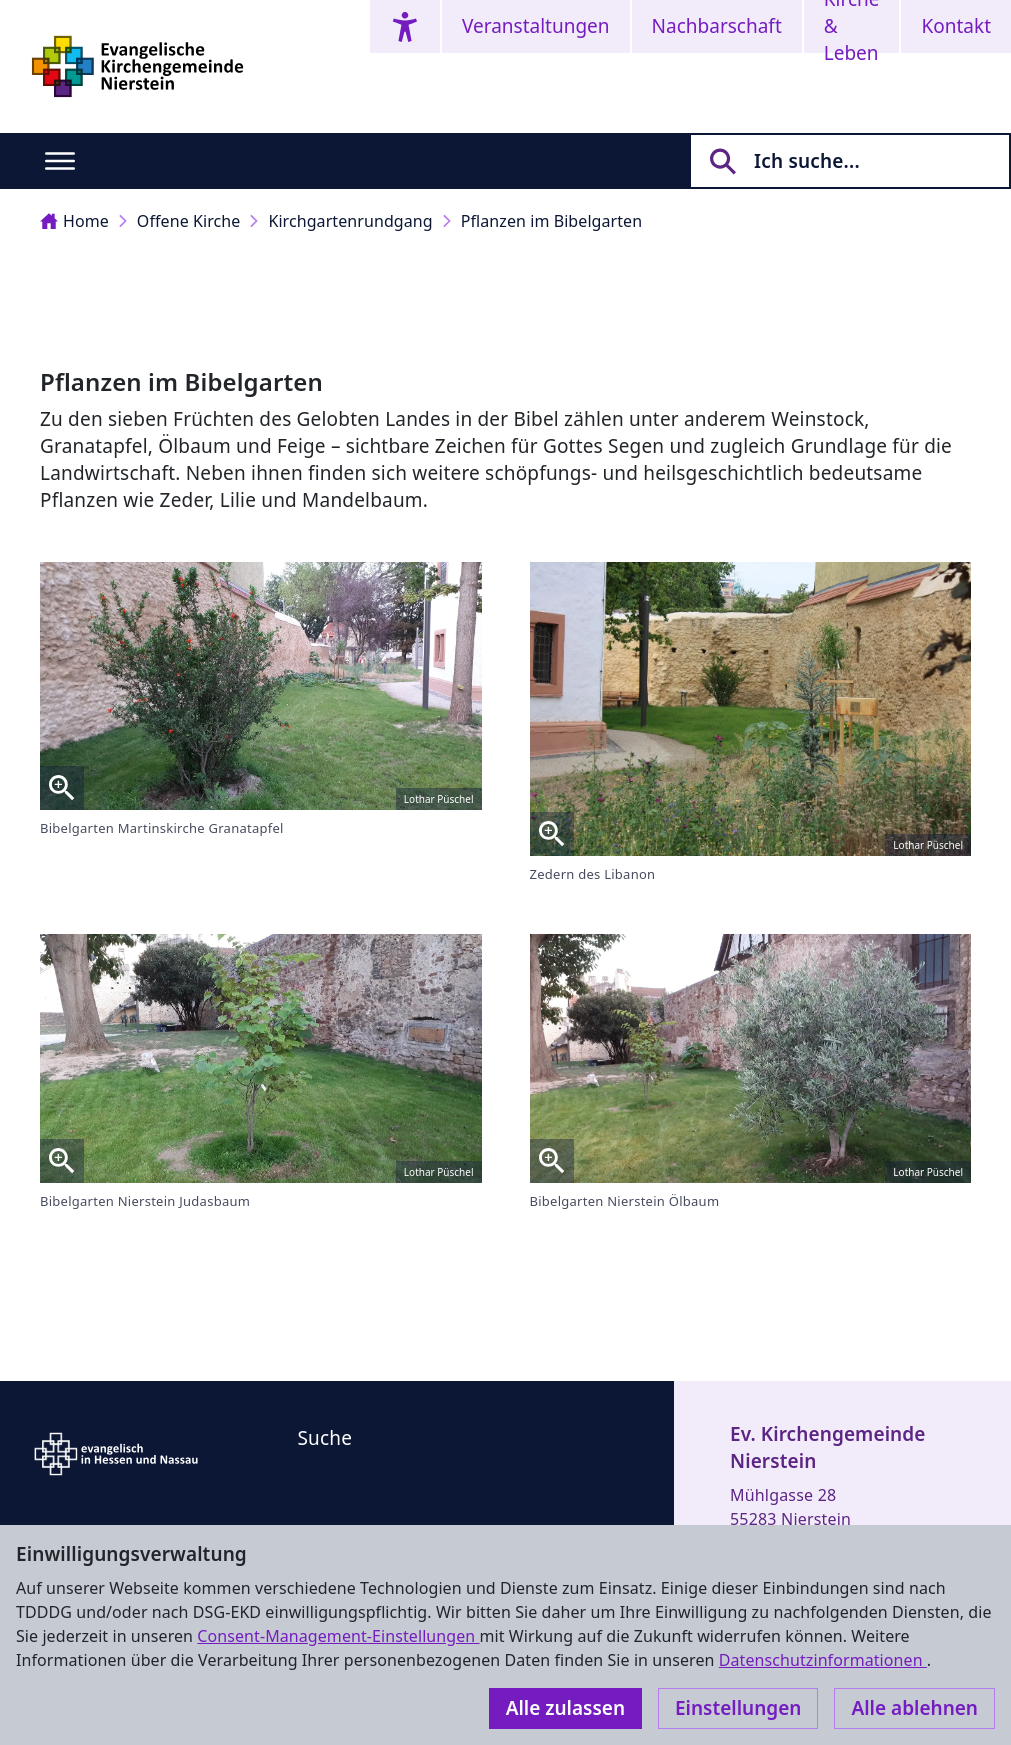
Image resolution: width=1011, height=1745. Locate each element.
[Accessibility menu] (405, 26)
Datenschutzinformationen (823, 1660)
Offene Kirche (189, 221)
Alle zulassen (565, 1708)
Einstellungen (738, 1708)
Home (74, 221)
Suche (325, 1438)
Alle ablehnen (914, 1708)
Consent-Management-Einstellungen (338, 1636)
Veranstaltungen (536, 26)
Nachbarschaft (717, 26)
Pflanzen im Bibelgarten (552, 221)
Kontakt (956, 26)
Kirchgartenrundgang (350, 221)
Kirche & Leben (852, 26)
